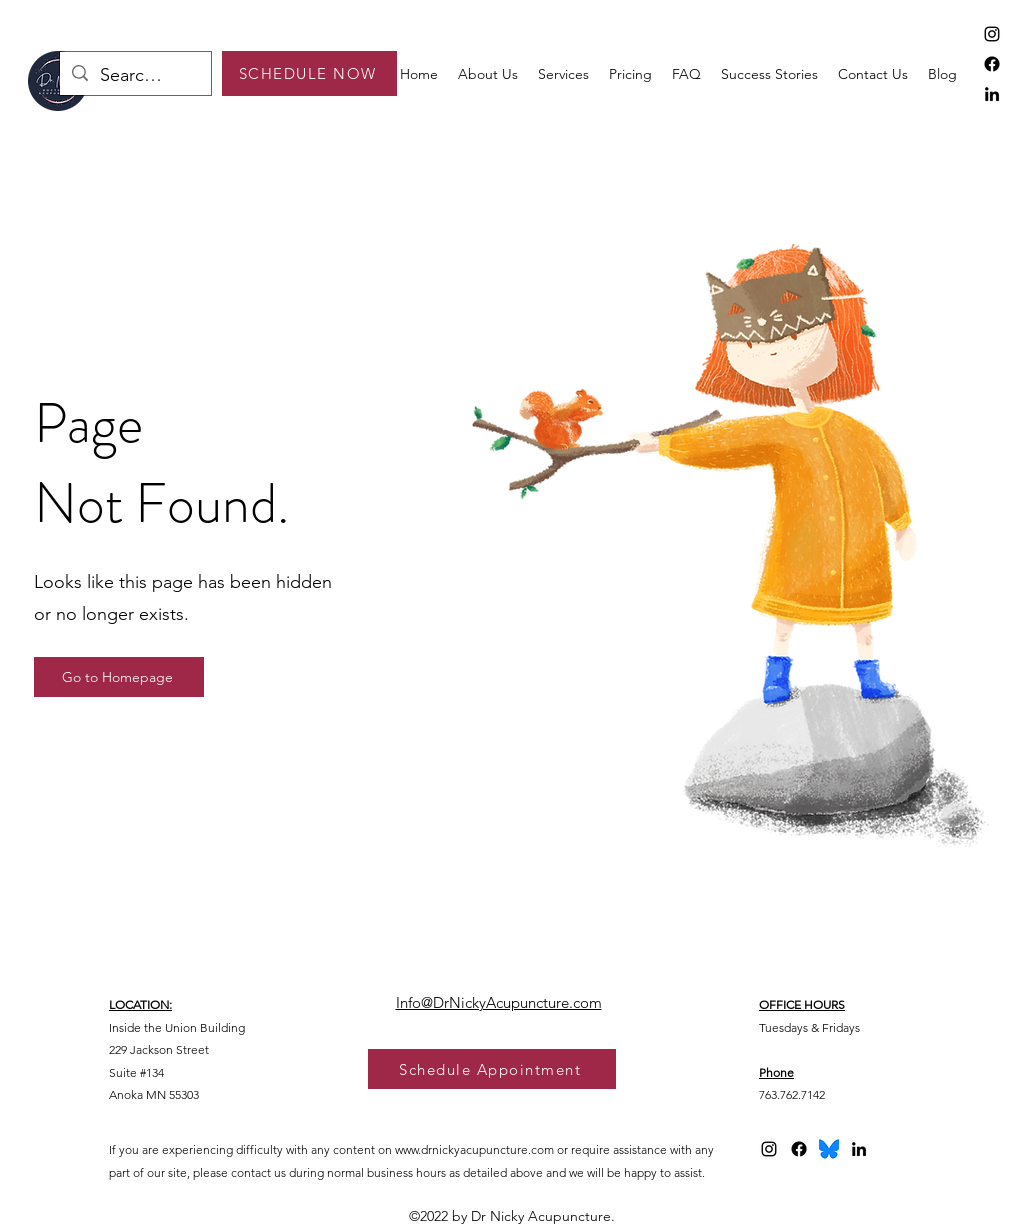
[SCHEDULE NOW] (309, 73)
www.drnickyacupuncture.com (474, 1149)
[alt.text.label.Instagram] (992, 34)
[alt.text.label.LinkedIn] (992, 94)
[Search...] (134, 76)
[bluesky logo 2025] (829, 1149)
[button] (563, 74)
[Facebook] (992, 64)
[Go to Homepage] (119, 677)
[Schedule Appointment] (492, 1069)
